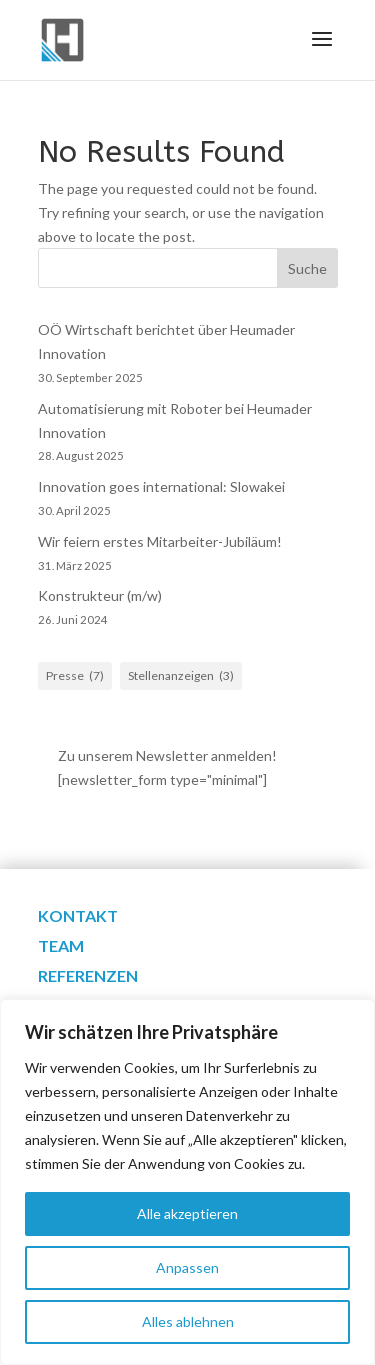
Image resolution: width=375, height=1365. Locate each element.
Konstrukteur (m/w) (100, 595)
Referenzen (88, 977)
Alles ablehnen (188, 1321)
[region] (187, 1182)
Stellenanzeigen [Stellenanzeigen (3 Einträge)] (181, 676)
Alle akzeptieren (187, 1213)
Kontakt (78, 917)
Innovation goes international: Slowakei (161, 486)
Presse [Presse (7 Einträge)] (75, 676)
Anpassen (187, 1267)
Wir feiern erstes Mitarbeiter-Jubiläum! (160, 541)
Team (61, 947)
